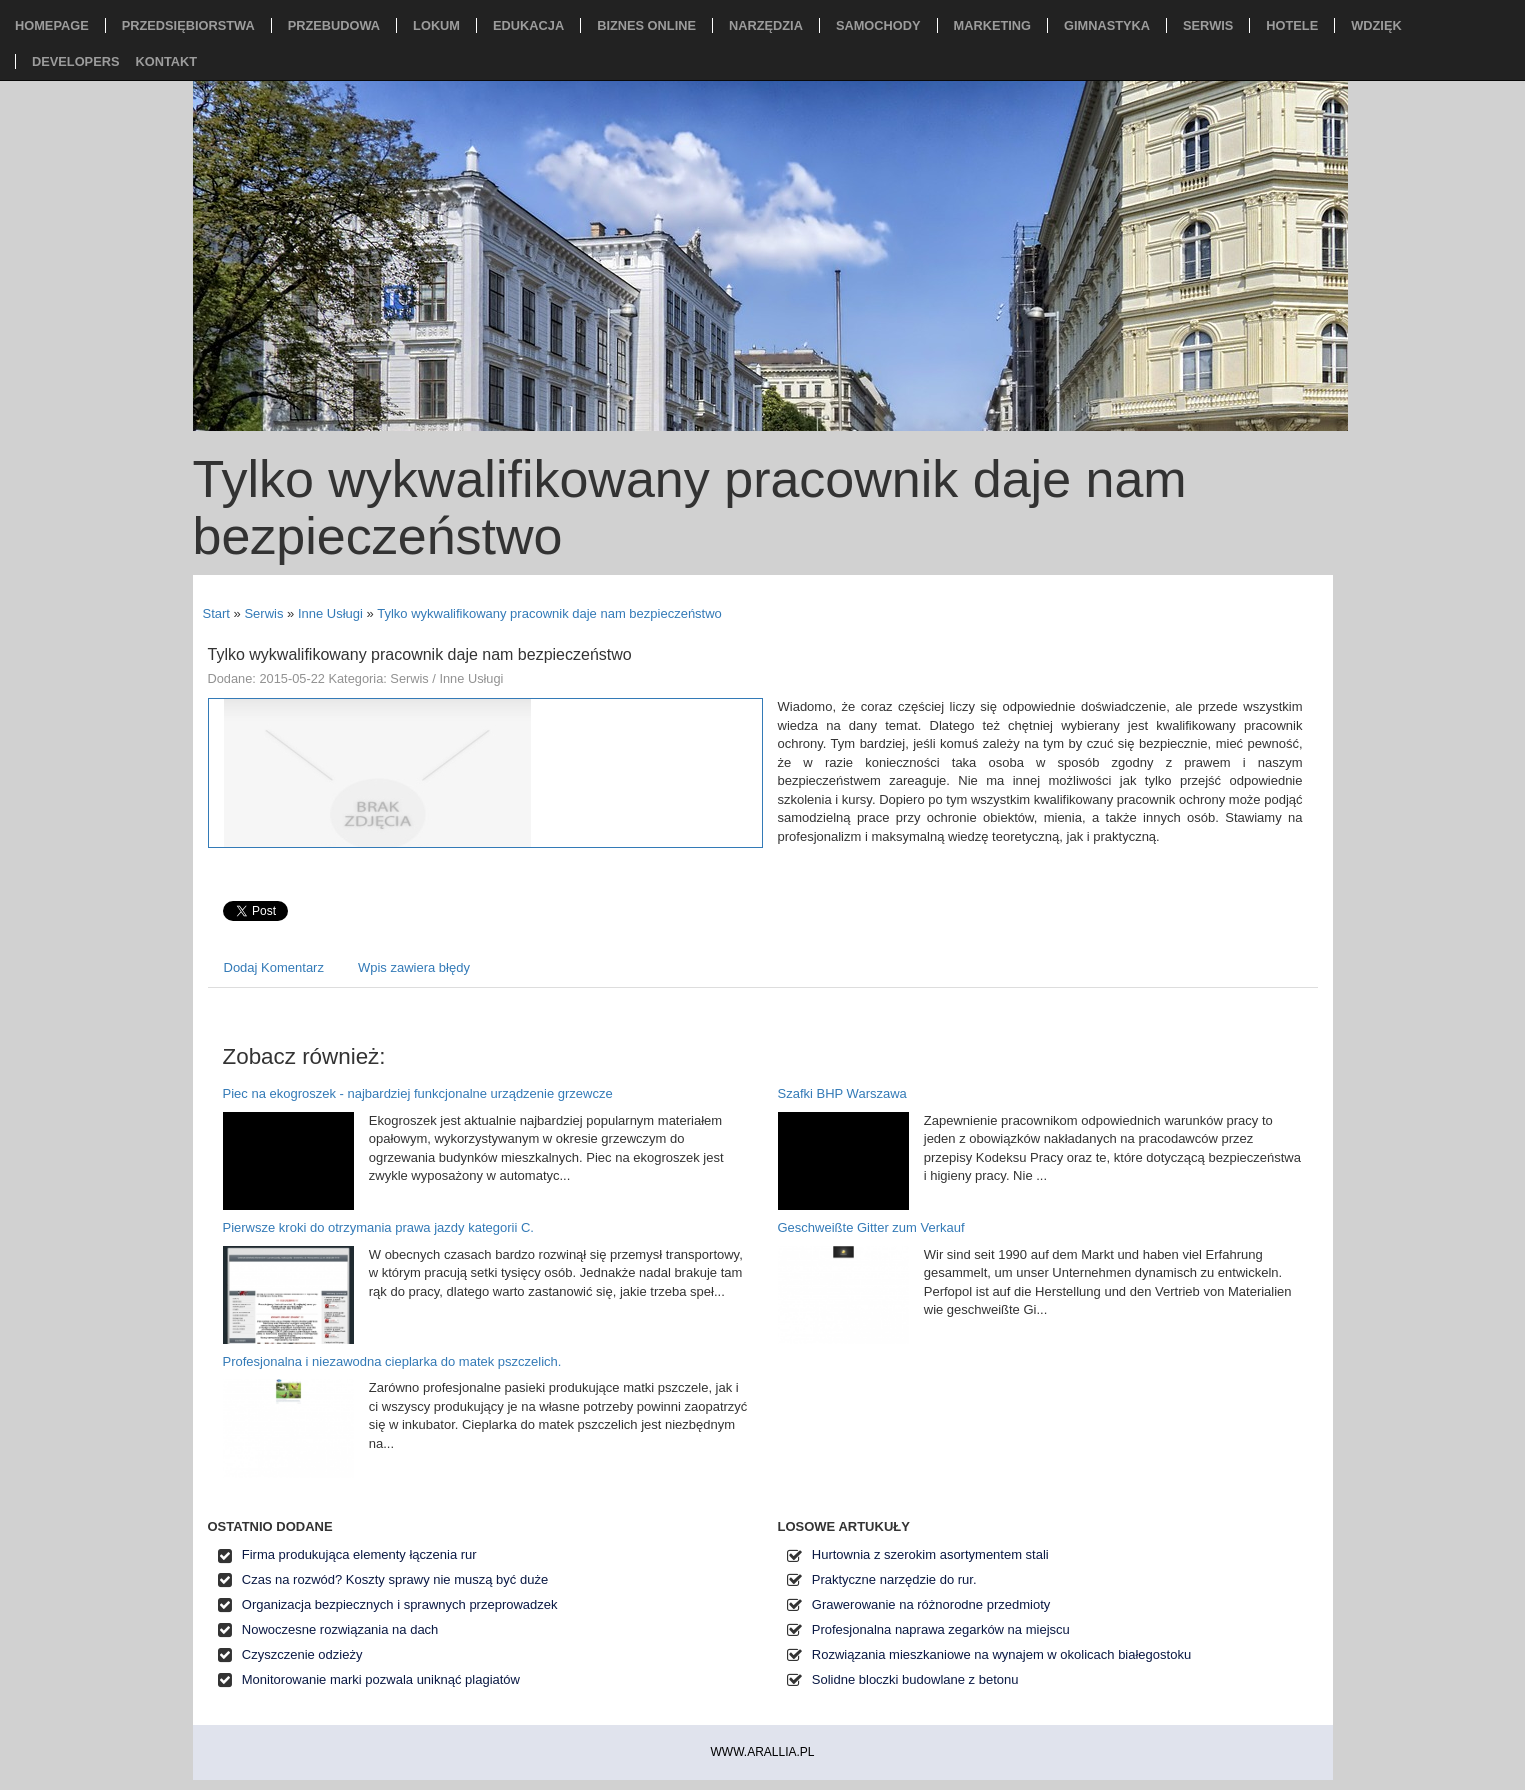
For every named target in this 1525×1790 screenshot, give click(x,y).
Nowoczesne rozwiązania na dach (340, 1629)
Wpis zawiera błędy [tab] (414, 967)
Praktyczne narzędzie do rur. (894, 1579)
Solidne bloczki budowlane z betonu (915, 1679)
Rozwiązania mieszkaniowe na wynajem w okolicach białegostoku (1001, 1654)
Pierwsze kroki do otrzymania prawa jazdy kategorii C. (378, 1227)
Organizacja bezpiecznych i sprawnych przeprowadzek (400, 1604)
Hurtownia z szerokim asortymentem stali (930, 1554)
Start (216, 613)
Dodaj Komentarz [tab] (274, 967)
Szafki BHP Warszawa (842, 1093)
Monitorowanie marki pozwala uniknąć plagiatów (381, 1679)
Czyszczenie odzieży (302, 1654)
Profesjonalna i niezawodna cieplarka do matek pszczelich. (392, 1361)
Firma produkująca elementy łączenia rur (359, 1554)
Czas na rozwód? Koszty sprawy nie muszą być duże (395, 1579)
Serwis (263, 613)
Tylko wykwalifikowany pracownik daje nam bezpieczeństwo (549, 613)
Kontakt (166, 61)
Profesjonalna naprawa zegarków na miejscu (941, 1629)
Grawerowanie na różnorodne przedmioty (931, 1604)
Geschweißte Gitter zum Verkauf (871, 1227)
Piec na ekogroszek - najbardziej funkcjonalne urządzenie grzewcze (418, 1093)
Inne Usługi (330, 613)
